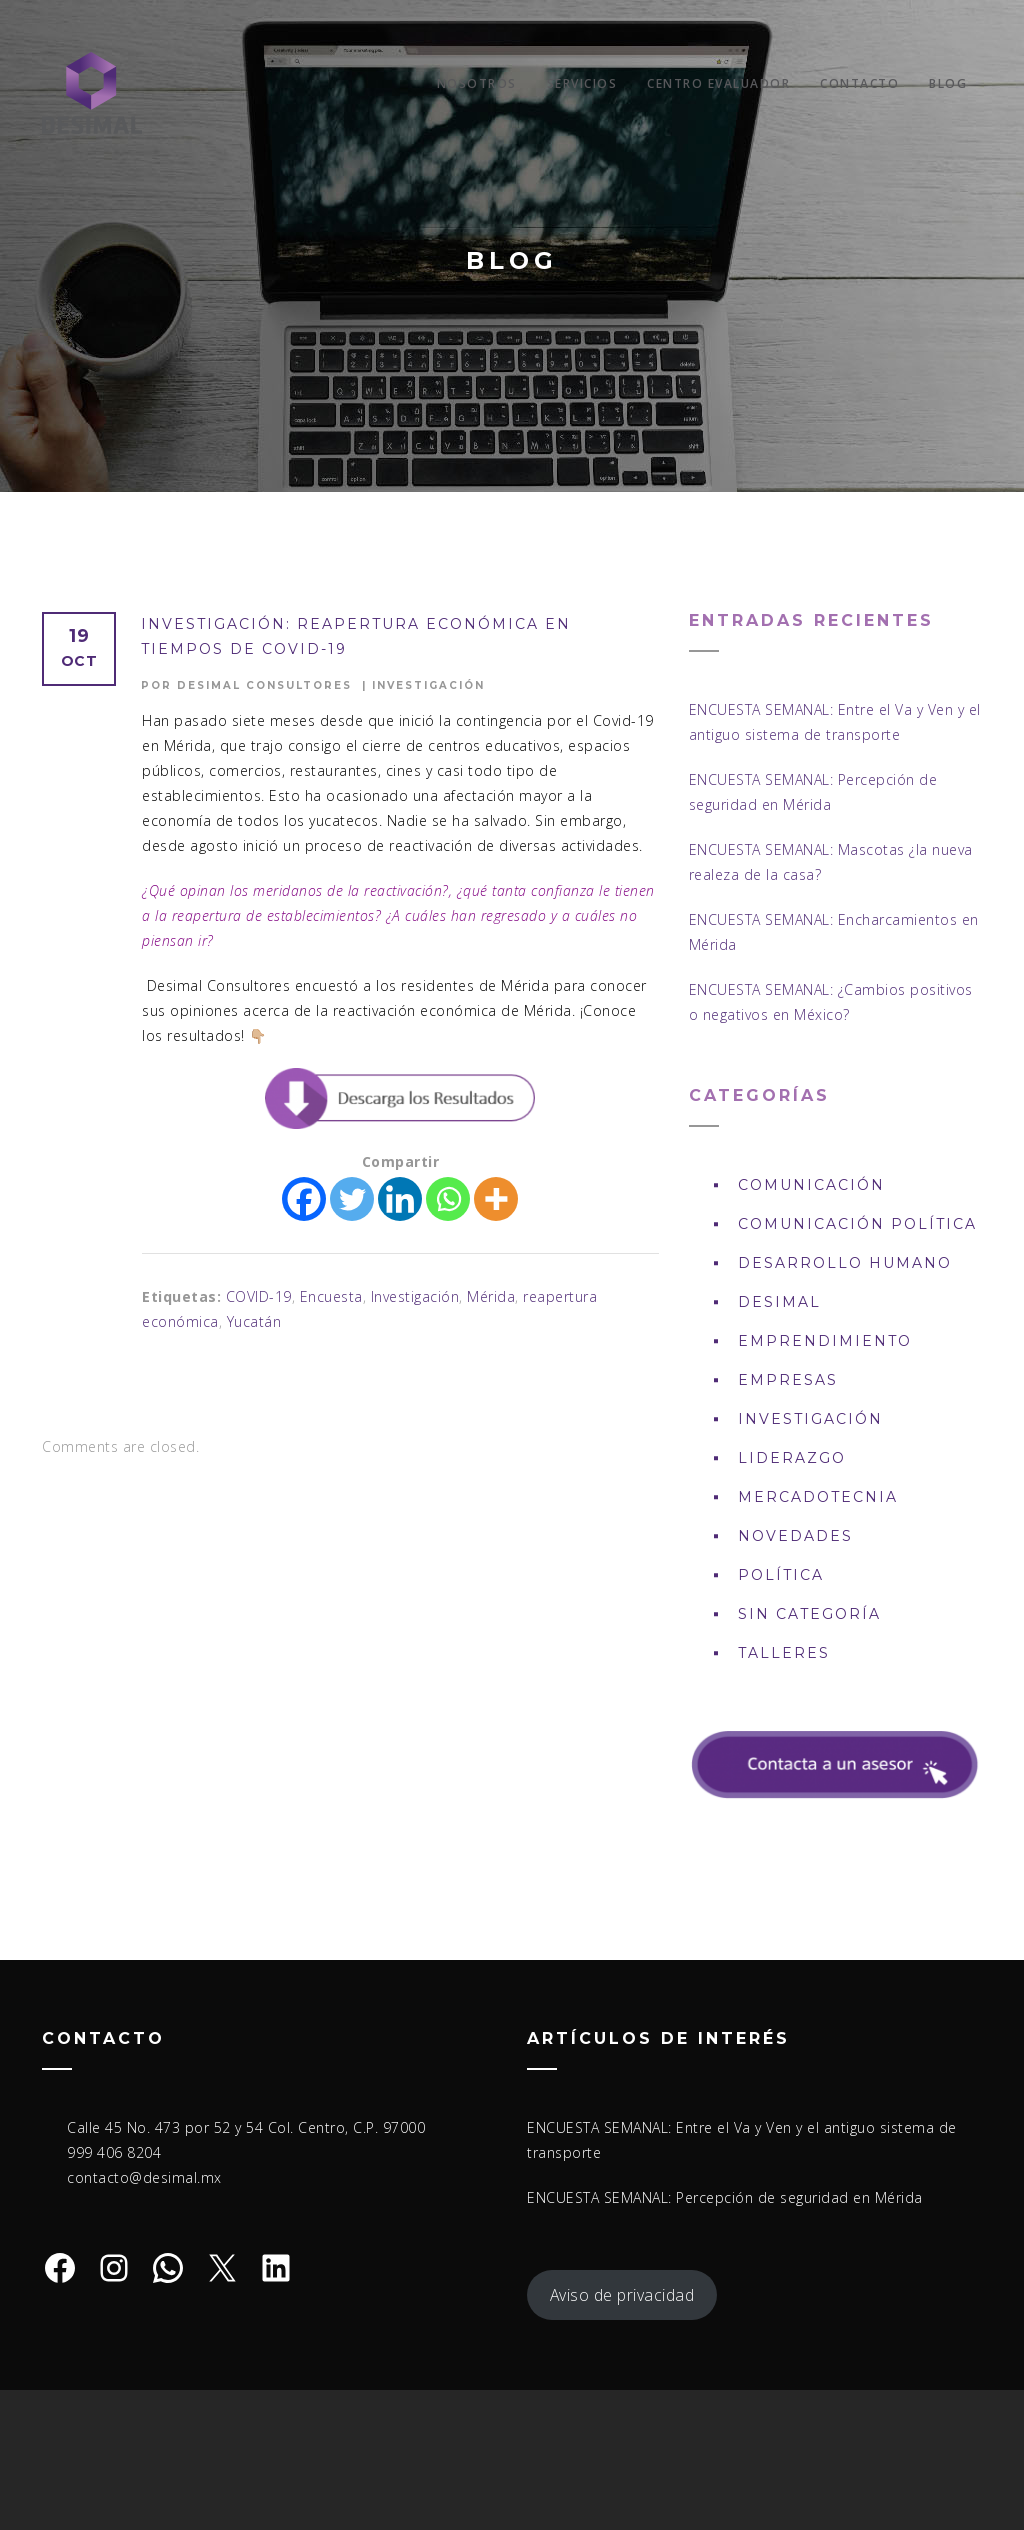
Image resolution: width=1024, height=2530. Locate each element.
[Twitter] (352, 1199)
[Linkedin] (400, 1199)
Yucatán (254, 1321)
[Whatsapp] (448, 1199)
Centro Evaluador (718, 83)
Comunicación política (857, 1224)
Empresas (788, 1380)
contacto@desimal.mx (144, 2177)
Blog (948, 83)
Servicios (582, 83)
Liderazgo (792, 1458)
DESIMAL (779, 1302)
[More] (496, 1199)
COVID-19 (259, 1296)
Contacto (859, 83)
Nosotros (477, 83)
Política (781, 1575)
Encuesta (331, 1296)
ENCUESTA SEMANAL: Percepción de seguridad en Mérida (725, 2197)
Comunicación (811, 1185)
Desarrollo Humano (845, 1263)
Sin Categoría (809, 1614)
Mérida (491, 1296)
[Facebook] (304, 1199)
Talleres (784, 1653)
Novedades (795, 1536)
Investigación (428, 685)
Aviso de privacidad (622, 2295)
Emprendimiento (825, 1341)
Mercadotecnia (818, 1497)
